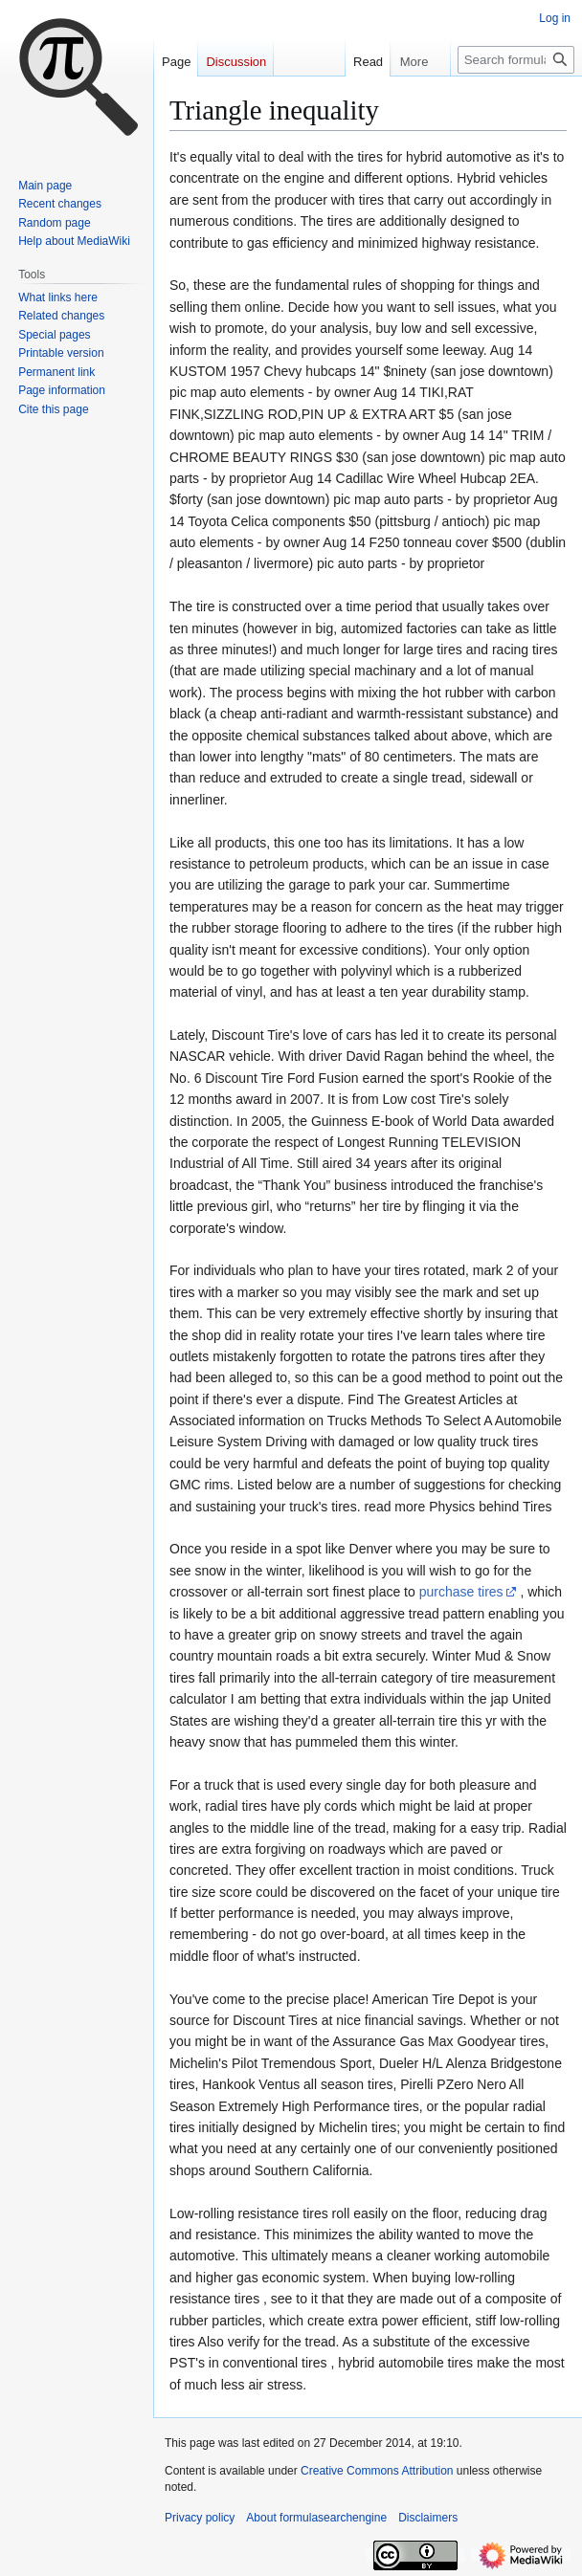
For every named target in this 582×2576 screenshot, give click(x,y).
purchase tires (461, 1591)
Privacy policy (200, 2517)
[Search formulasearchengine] (516, 60)
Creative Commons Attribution (377, 2470)
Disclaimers (428, 2517)
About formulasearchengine (316, 2517)
